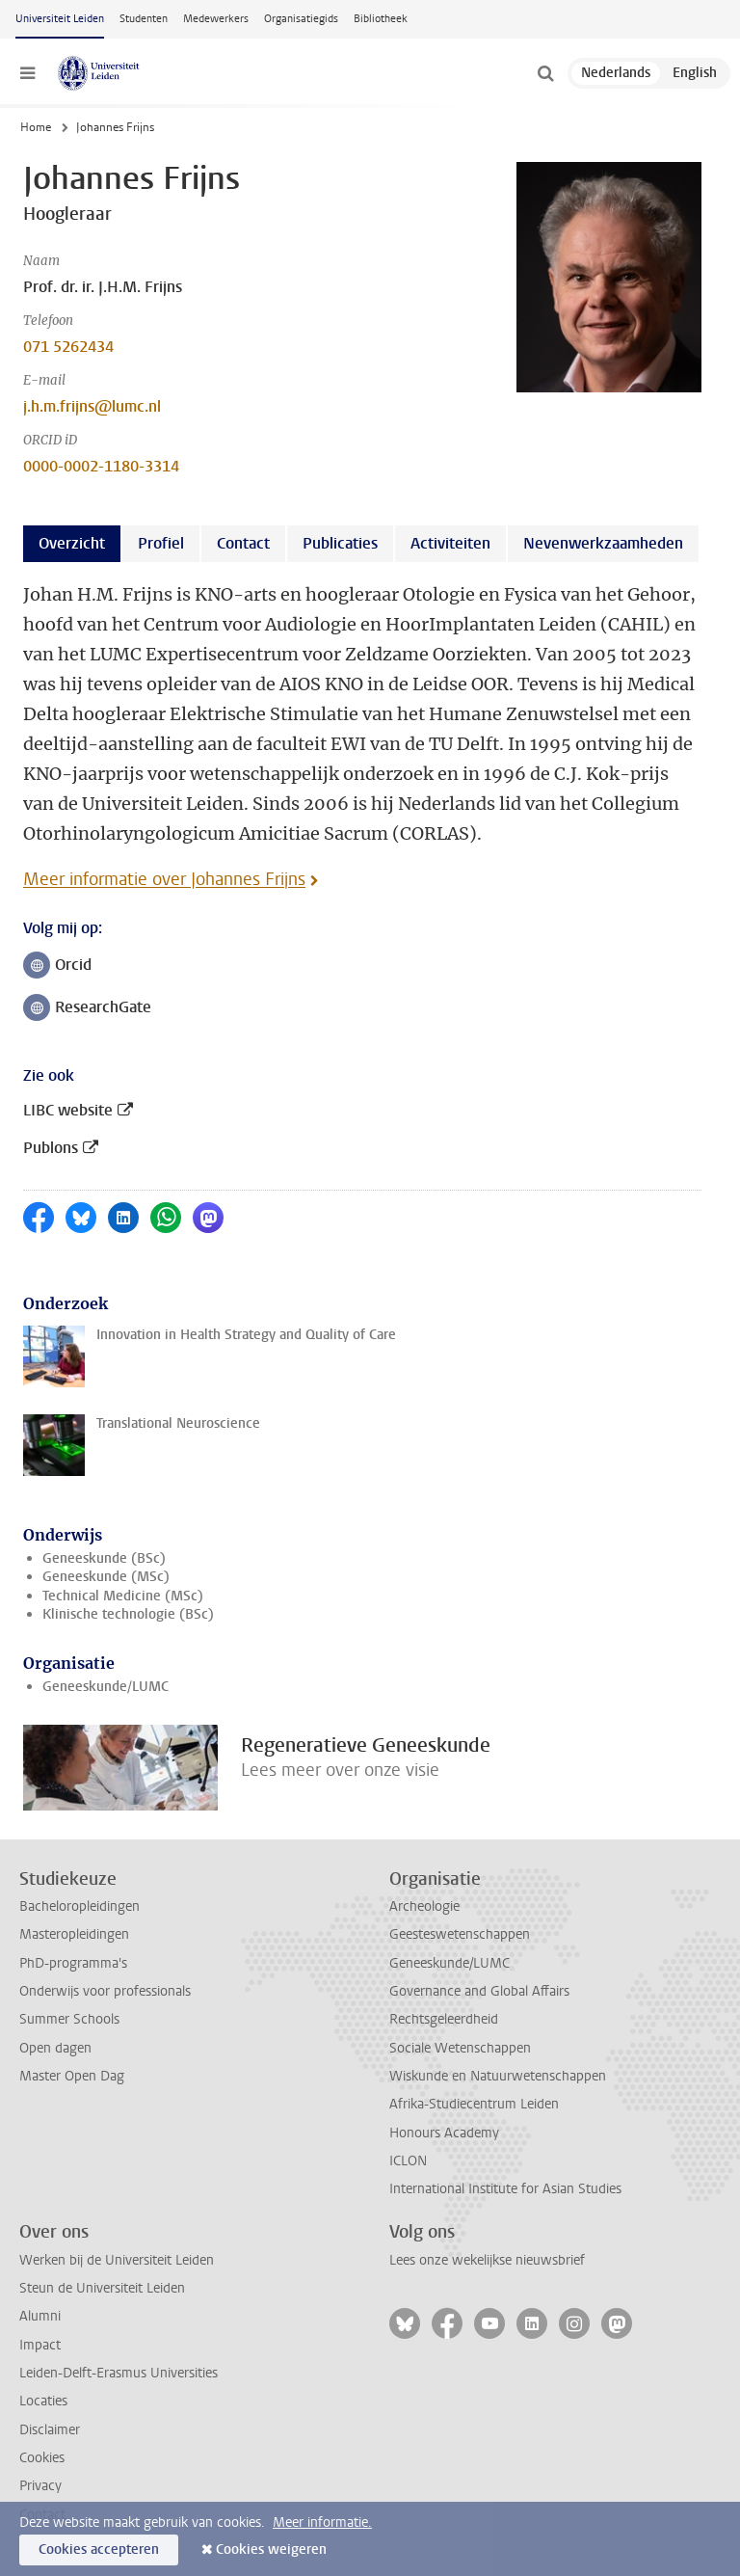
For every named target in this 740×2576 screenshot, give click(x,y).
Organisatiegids (301, 19)
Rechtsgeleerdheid (443, 2019)
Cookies (42, 2458)
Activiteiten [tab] (450, 543)
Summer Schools (69, 2019)
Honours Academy (444, 2133)
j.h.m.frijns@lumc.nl (92, 406)
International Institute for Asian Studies (505, 2189)
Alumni (40, 2316)
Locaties (43, 2401)
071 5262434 (68, 346)
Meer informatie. (322, 2522)
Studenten (143, 19)
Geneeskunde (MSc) (106, 1577)
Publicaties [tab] (340, 543)
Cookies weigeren (271, 2549)
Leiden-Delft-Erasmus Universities (118, 2373)
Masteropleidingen (74, 1934)
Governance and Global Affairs (479, 1991)
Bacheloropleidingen (79, 1906)
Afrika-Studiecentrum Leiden (474, 2104)
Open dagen (55, 2048)
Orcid (62, 966)
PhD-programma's (73, 1963)
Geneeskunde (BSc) (104, 1558)
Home (35, 127)
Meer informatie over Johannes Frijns (164, 879)
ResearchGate (87, 1009)
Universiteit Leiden (59, 19)
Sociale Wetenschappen (460, 2048)
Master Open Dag (71, 2076)
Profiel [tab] (161, 543)
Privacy (40, 2486)
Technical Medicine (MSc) (122, 1596)
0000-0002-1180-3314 (101, 466)
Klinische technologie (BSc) (128, 1614)
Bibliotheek (381, 19)
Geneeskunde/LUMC (105, 1686)
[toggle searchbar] (545, 73)
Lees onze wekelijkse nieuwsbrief (487, 2260)
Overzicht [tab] (72, 543)
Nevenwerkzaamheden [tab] (603, 543)
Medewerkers (216, 19)
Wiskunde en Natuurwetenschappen (497, 2076)
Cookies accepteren (99, 2549)
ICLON (408, 2161)
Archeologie (424, 1906)
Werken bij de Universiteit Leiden (116, 2260)
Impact (40, 2345)
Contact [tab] (243, 543)
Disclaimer (49, 2430)
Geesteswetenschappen (459, 1934)
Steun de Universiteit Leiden (102, 2288)
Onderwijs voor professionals (105, 1991)
